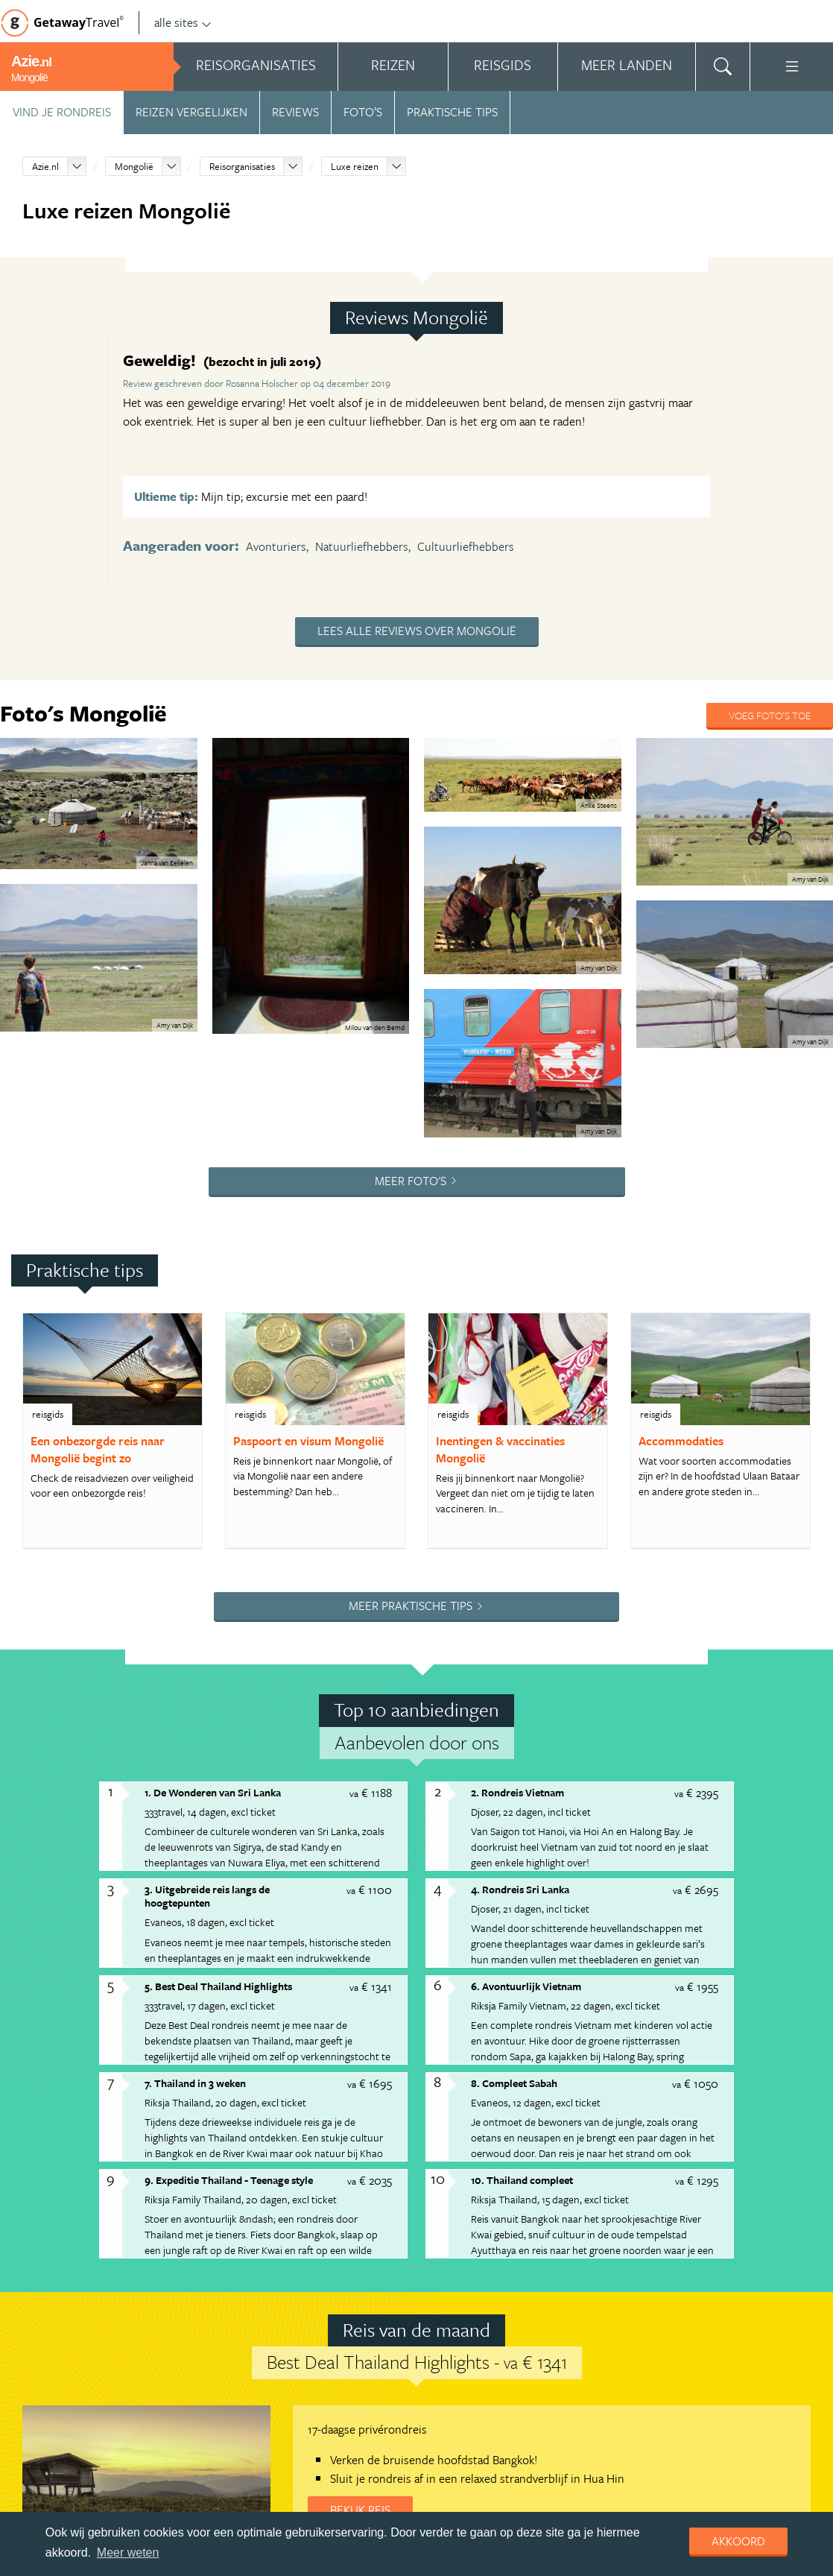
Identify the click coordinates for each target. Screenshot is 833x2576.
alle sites (183, 22)
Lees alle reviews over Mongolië (416, 631)
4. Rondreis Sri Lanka (520, 1889)
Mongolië (134, 166)
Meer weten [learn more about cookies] (128, 2552)
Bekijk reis (360, 2510)
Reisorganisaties (242, 166)
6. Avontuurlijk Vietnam (526, 1986)
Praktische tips (452, 112)
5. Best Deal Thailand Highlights (218, 1986)
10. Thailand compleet (522, 2180)
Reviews (295, 112)
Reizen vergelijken (191, 112)
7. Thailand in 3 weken (195, 2083)
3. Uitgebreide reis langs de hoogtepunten (207, 1896)
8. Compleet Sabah (514, 2083)
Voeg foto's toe (770, 715)
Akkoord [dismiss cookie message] (738, 2541)
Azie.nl (45, 166)
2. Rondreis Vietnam (517, 1792)
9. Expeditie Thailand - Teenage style (229, 2180)
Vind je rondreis (62, 112)
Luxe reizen (355, 166)
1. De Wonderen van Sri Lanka (213, 1792)
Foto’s (362, 112)
